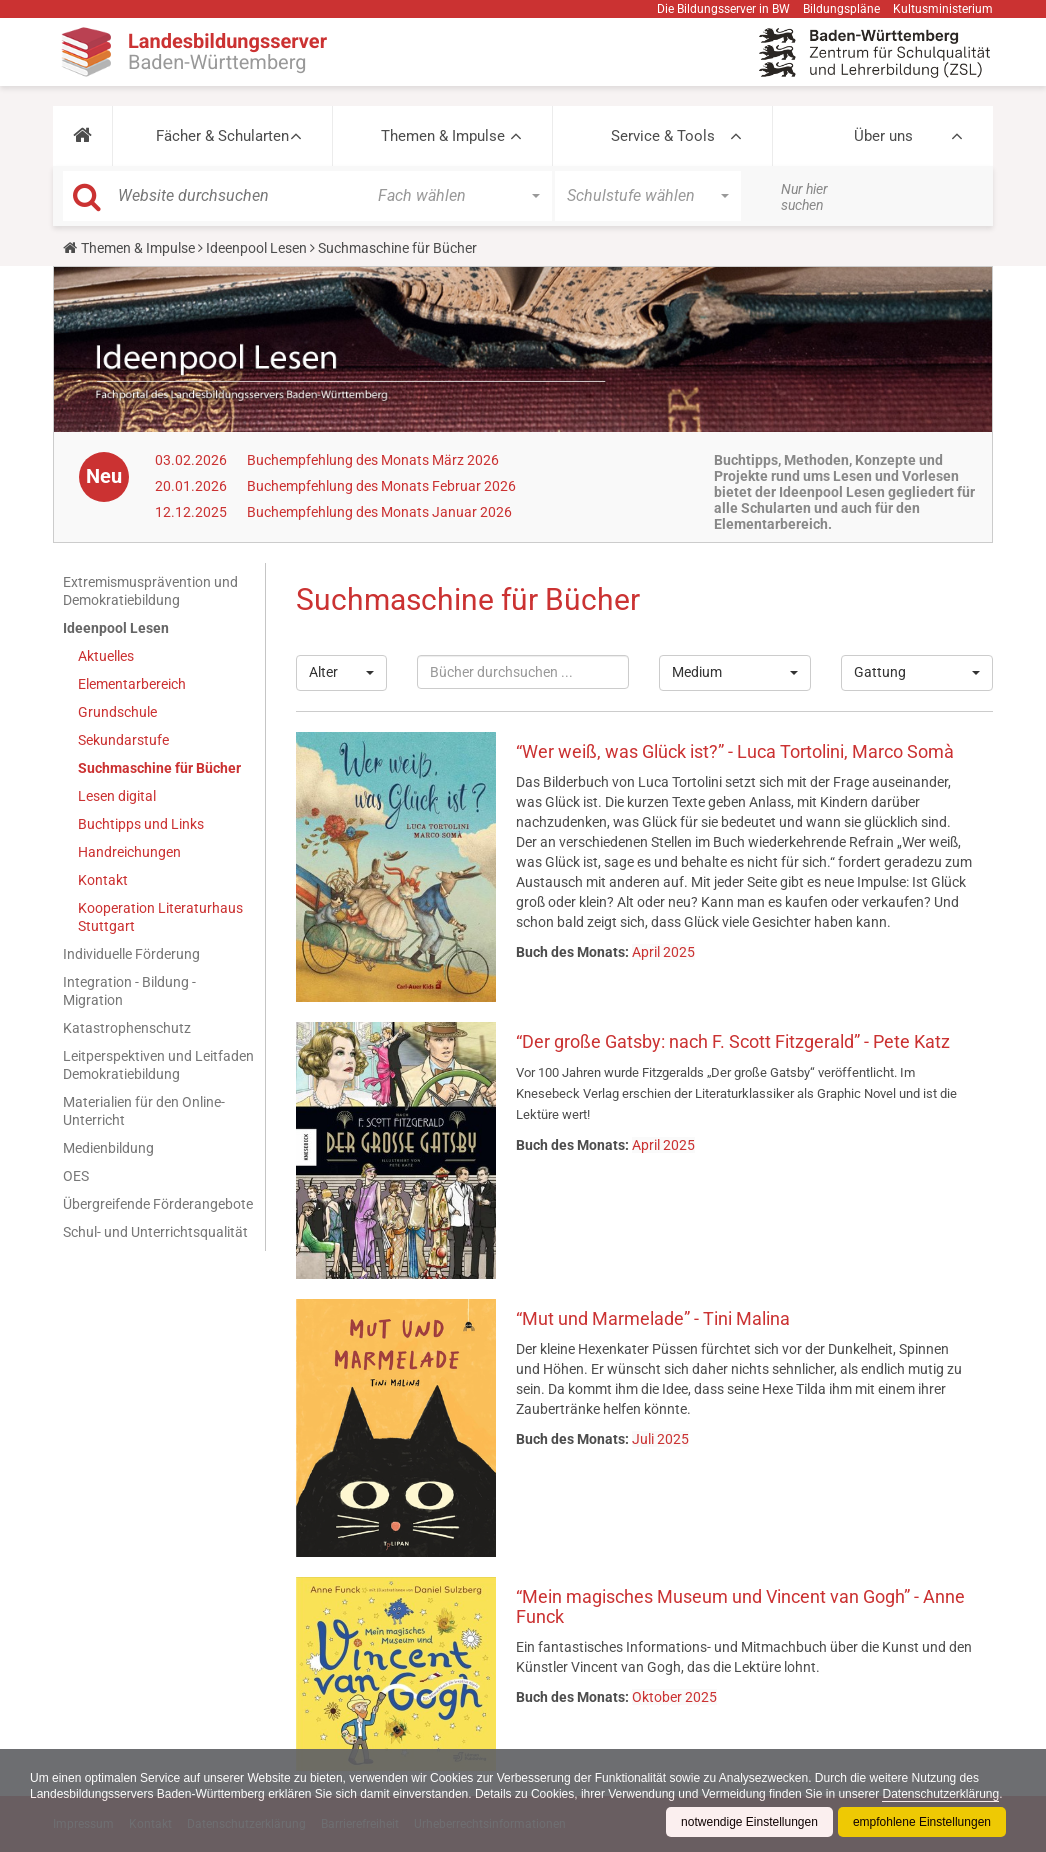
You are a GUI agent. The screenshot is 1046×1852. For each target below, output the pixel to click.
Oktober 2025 (674, 1697)
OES (76, 1176)
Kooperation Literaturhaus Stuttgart (160, 917)
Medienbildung (108, 1148)
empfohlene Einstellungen (922, 1822)
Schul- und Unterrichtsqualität (155, 1232)
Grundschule (117, 712)
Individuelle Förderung (131, 954)
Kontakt (103, 880)
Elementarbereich (132, 684)
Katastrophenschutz (127, 1028)
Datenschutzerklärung (940, 1794)
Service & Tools (663, 136)
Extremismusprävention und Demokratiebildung (150, 591)
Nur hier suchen (804, 197)
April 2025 (663, 952)
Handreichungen (129, 852)
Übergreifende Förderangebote (158, 1204)
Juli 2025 (660, 1439)
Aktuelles (106, 656)
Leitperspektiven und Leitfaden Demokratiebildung (158, 1065)
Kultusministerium (943, 9)
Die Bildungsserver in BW (723, 9)
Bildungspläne (841, 9)
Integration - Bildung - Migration (129, 991)
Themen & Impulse (443, 136)
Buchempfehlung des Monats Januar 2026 (379, 512)
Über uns (883, 136)
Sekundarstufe (123, 740)
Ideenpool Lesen (256, 248)
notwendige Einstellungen (749, 1822)
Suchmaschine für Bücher (159, 768)
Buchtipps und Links (141, 824)
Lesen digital (117, 796)
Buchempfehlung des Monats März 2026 (373, 460)
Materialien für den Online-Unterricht (144, 1111)
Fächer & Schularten (222, 136)
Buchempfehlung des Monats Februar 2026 (381, 486)
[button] (82, 136)
